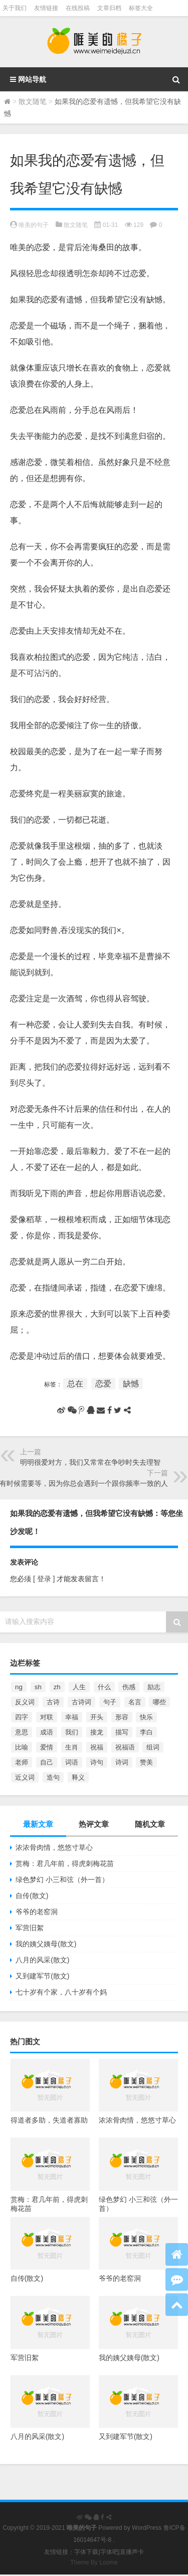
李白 (146, 1732)
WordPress (146, 2527)
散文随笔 (33, 101)
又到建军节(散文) (42, 1976)
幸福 (71, 1717)
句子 (109, 1702)
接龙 (96, 1732)
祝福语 (125, 1747)
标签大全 (141, 8)
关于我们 (15, 8)
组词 (152, 1747)
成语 (46, 1732)
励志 (153, 1687)
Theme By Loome (94, 2562)
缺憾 (131, 1383)
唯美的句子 (34, 224)
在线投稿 (78, 8)
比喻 (21, 1747)
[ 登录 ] (44, 1579)
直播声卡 (132, 2551)
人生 (79, 1687)
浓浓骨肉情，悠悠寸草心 (54, 1847)
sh (38, 1687)
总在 (75, 1383)
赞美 (146, 1762)
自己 (46, 1762)
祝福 (96, 1747)
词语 (71, 1762)
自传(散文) (32, 1896)
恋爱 (103, 1383)
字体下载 (86, 2551)
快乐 (146, 1717)
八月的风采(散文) (42, 1960)
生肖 (71, 1747)
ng (19, 1687)
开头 (96, 1717)
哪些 (159, 1702)
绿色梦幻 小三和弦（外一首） (62, 1880)
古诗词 (81, 1702)
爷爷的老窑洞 (37, 1912)
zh (57, 1687)
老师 (21, 1762)
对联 (46, 1717)
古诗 (53, 1702)
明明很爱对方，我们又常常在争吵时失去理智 (90, 1462)
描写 (121, 1732)
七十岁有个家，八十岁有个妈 (61, 1992)
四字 (21, 1717)
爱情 (46, 1747)
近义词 (25, 1777)
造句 (53, 1777)
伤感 (128, 1687)
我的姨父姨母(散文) (46, 1944)
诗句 (96, 1762)
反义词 (25, 1702)
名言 (134, 1702)
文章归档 (109, 8)
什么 (104, 1687)
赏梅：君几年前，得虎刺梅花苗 (65, 1863)
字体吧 (109, 2551)
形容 (121, 1717)
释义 (78, 1777)
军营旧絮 (30, 1928)
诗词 (121, 1762)
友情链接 (46, 8)
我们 (71, 1732)
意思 (21, 1732)
